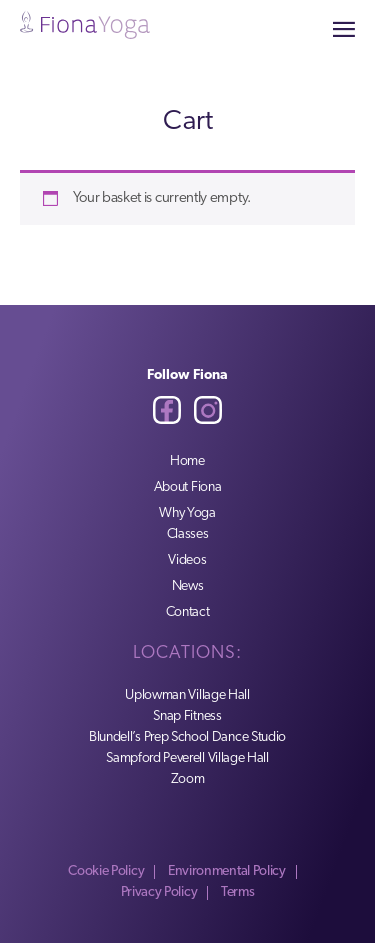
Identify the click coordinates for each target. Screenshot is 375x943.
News (188, 586)
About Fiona (188, 487)
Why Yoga (187, 513)
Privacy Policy (159, 892)
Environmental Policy (227, 871)
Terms (237, 892)
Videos (187, 560)
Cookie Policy (106, 871)
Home (187, 461)
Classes (188, 534)
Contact (188, 612)
